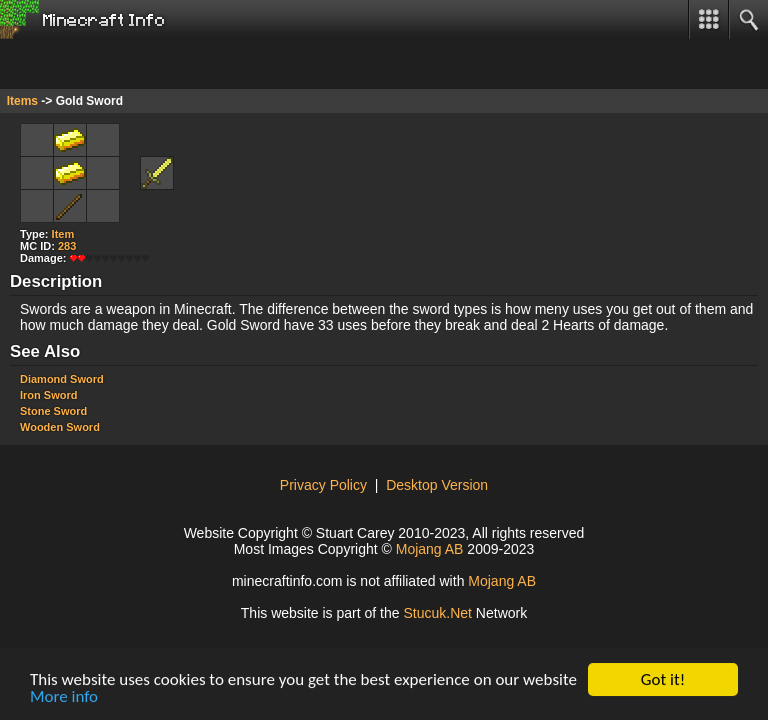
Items (22, 101)
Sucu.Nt (437, 613)
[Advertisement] (160, 64)
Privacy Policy (323, 485)
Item (63, 234)
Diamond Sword (62, 379)
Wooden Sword (60, 427)
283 (67, 246)
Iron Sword (48, 395)
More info (64, 697)
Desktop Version (437, 485)
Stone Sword (53, 411)
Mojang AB (430, 549)
